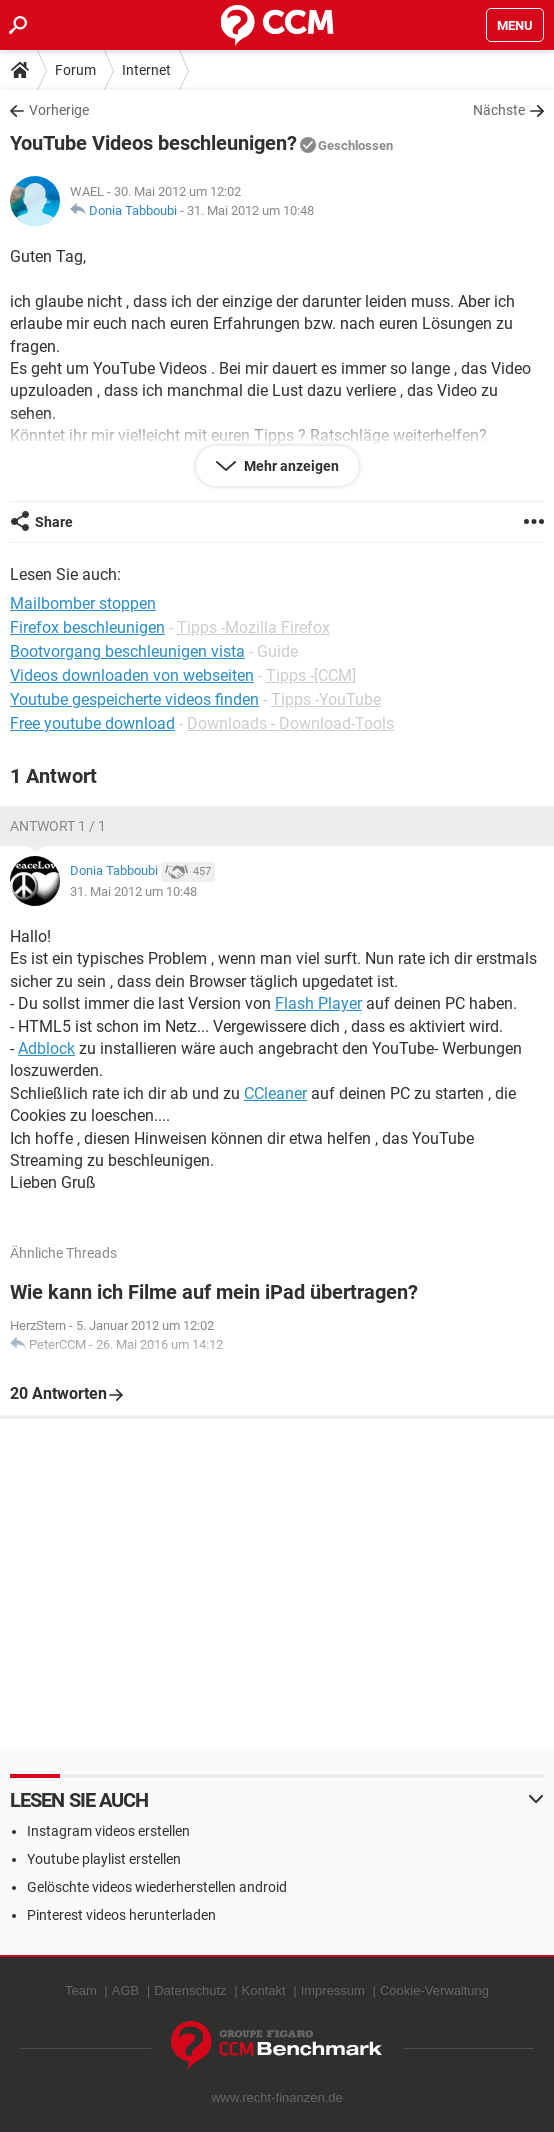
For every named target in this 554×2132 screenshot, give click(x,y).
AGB (125, 1990)
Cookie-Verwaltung (434, 1990)
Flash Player (318, 1003)
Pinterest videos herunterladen (121, 1915)
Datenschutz (190, 1990)
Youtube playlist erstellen (104, 1859)
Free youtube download (92, 723)
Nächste (499, 110)
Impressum (333, 1990)
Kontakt (264, 1990)
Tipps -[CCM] (311, 675)
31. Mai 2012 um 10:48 (250, 210)
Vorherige (59, 110)
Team (81, 1990)
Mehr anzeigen (290, 466)
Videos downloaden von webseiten (132, 675)
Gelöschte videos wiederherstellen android (157, 1887)
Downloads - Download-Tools (290, 723)
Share (54, 522)
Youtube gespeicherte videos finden (134, 699)
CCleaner (275, 1093)
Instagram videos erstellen (108, 1831)
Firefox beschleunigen (87, 627)
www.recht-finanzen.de (277, 2097)
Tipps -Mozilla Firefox (253, 627)
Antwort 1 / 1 (58, 826)
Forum (75, 70)
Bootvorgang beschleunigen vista (127, 651)
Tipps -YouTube (326, 699)
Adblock (46, 1048)
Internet (146, 70)
